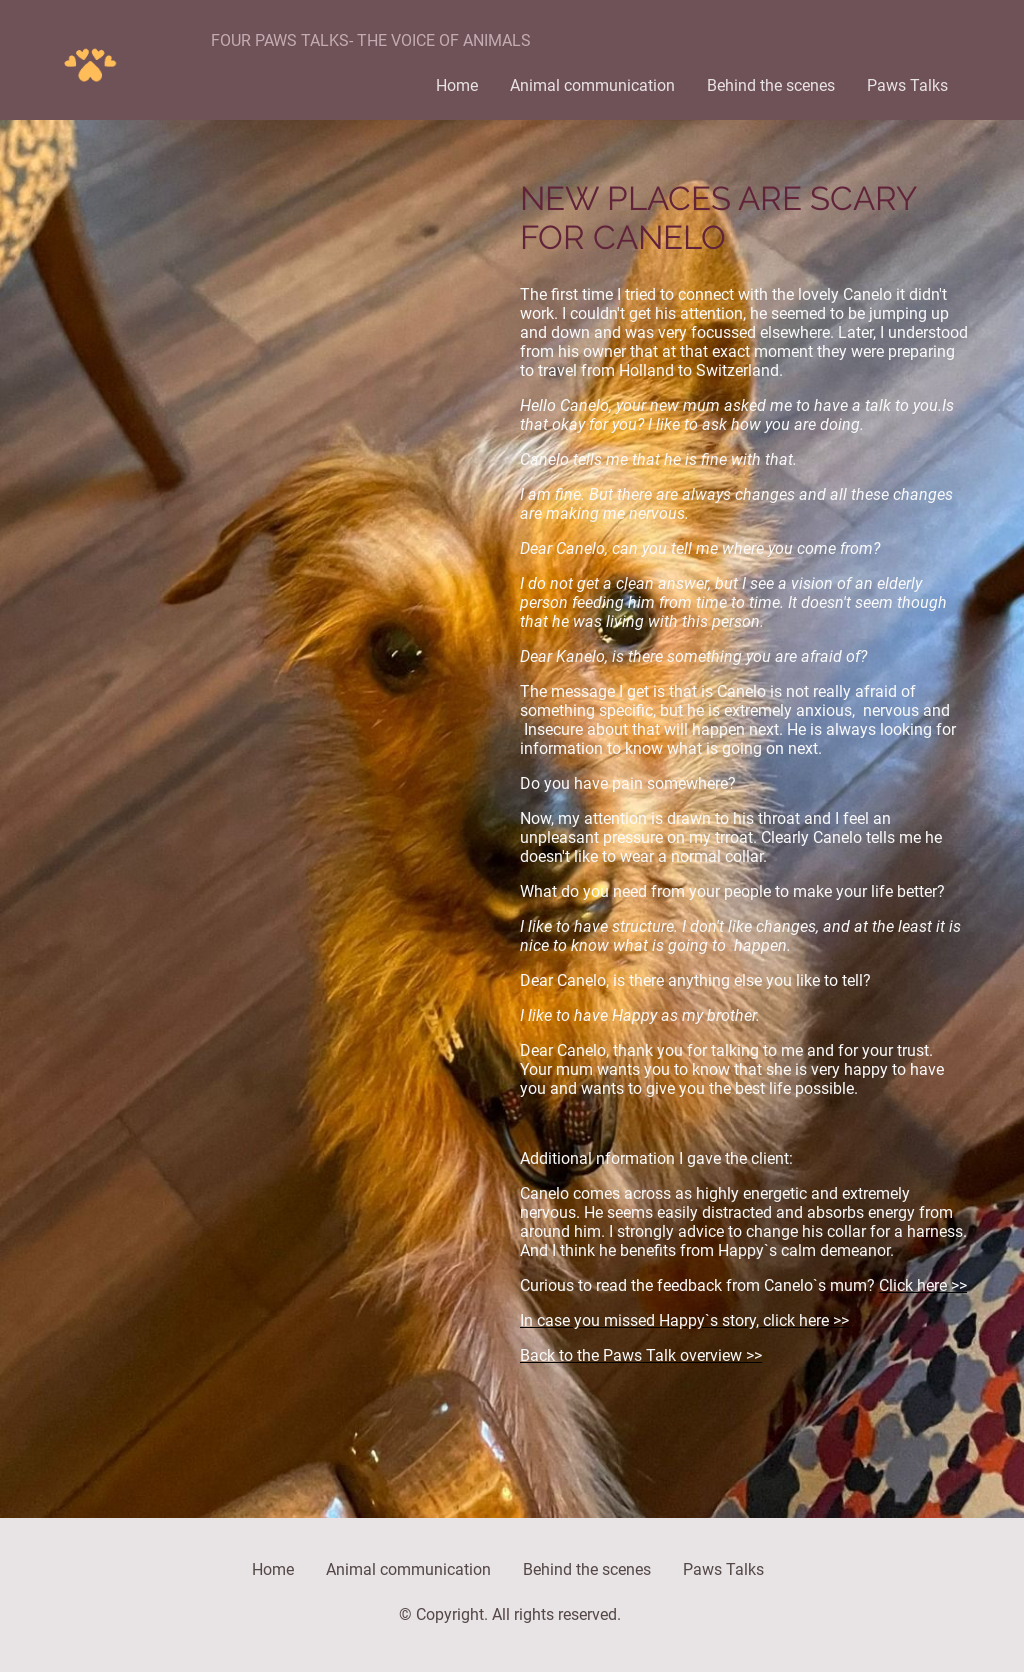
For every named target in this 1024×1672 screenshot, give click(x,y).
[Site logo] (89, 60)
